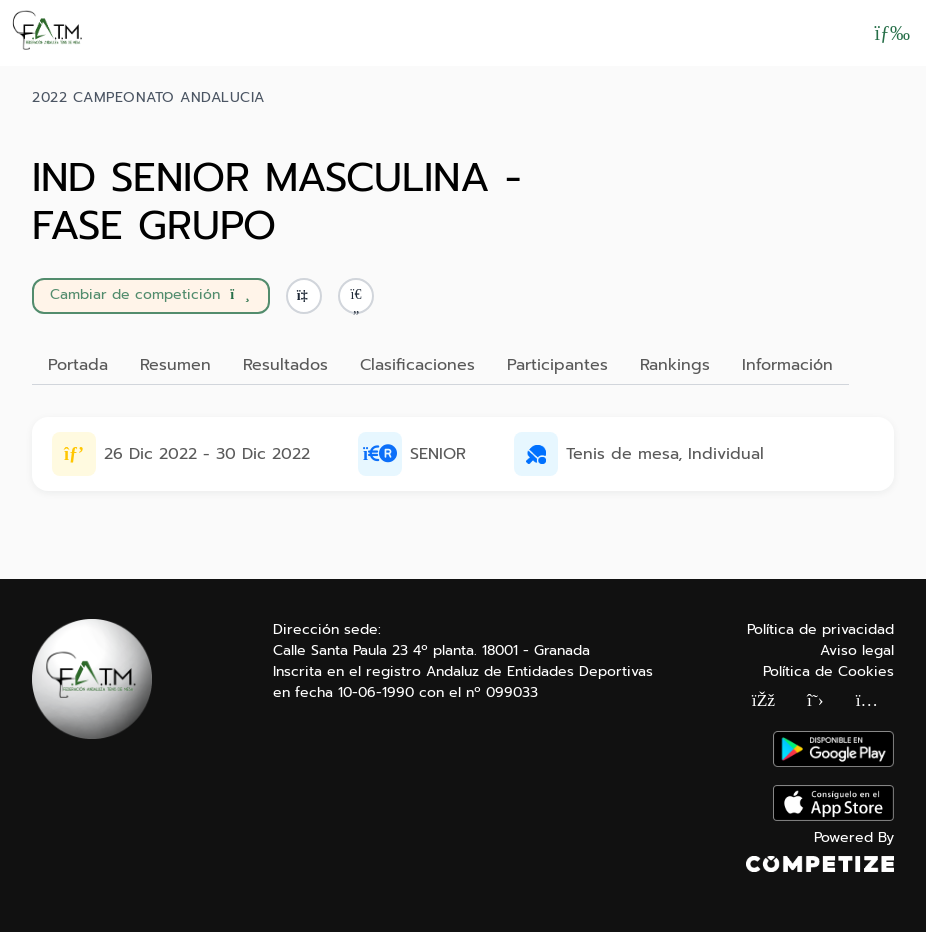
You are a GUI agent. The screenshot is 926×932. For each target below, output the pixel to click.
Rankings (675, 365)
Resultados (285, 365)
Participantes (557, 365)
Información (787, 365)
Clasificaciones (417, 365)
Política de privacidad (820, 629)
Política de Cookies (828, 671)
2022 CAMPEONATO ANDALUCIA (148, 98)
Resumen (175, 365)
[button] (356, 296)
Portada (78, 365)
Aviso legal (857, 650)
